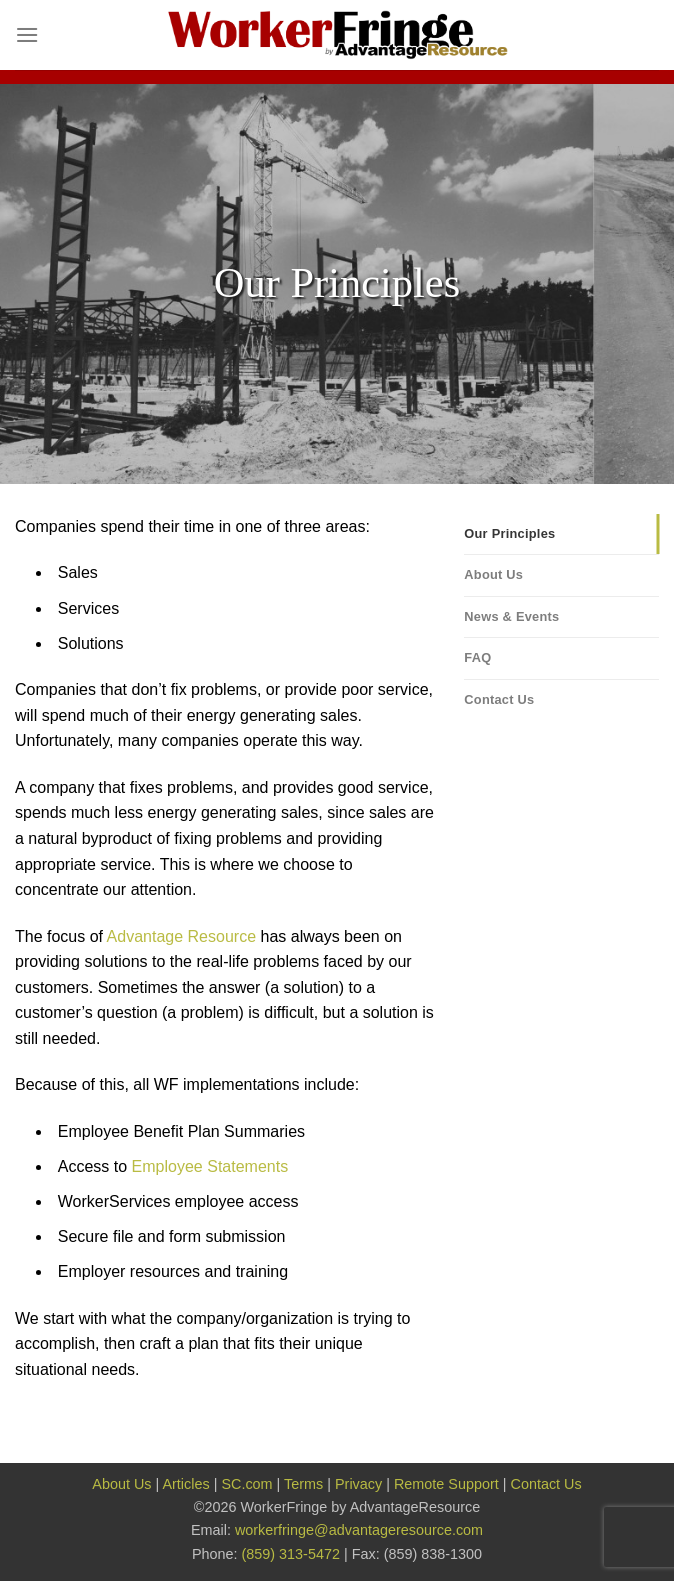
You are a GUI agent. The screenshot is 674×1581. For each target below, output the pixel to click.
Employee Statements (210, 1166)
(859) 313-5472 (291, 1554)
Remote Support (446, 1484)
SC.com (246, 1484)
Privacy (358, 1484)
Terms (303, 1484)
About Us (493, 574)
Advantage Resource (181, 936)
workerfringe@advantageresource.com (359, 1530)
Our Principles (509, 533)
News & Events (511, 616)
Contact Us (499, 699)
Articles (185, 1484)
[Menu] (27, 34)
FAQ (477, 657)
